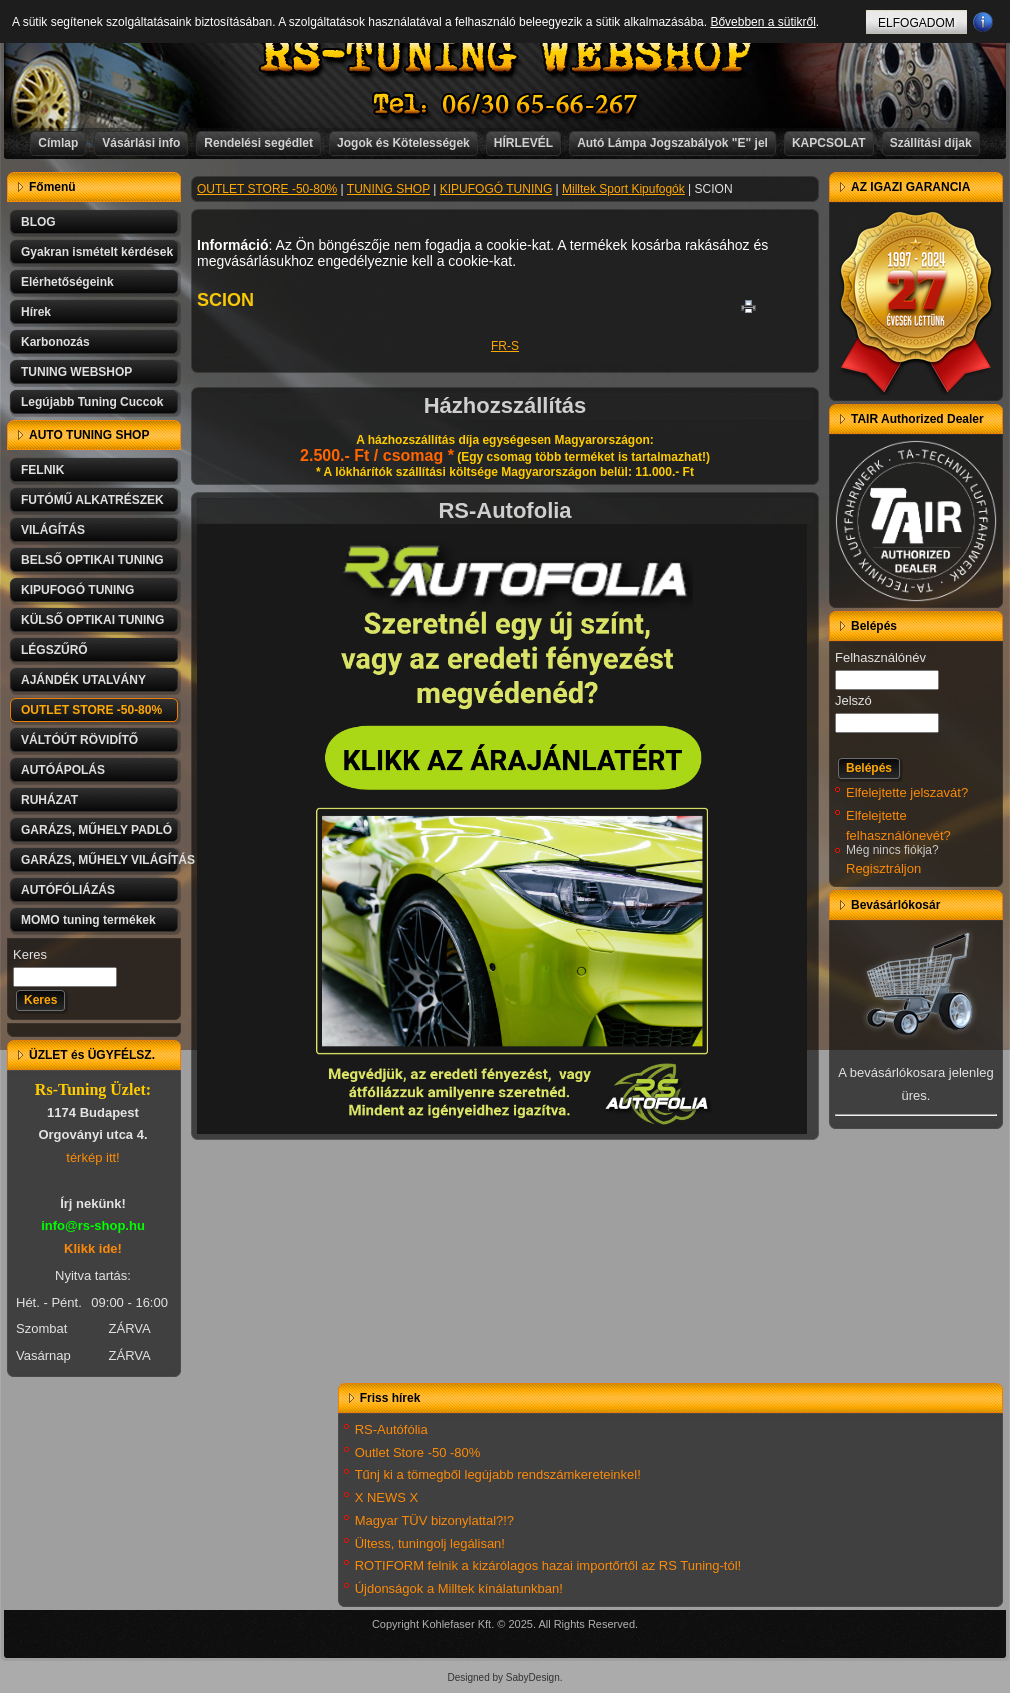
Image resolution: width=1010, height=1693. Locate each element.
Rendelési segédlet (258, 143)
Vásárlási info (141, 143)
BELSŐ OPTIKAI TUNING (92, 560)
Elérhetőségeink (67, 282)
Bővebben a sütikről (762, 22)
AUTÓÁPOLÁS (63, 770)
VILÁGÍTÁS (53, 530)
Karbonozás (55, 342)
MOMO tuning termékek (88, 920)
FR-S (505, 346)
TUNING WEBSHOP (76, 372)
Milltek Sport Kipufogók (623, 189)
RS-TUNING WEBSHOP (506, 55)
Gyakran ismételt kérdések (97, 252)
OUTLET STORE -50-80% (91, 710)
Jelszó (853, 700)
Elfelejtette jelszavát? (907, 792)
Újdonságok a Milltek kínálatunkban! (459, 1588)
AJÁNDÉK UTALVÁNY (83, 680)
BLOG (38, 222)
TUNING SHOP (388, 189)
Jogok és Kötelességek (403, 143)
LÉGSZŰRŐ (54, 650)
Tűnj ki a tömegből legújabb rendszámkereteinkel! (498, 1474)
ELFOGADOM (916, 23)
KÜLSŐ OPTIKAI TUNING (92, 620)
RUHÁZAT (49, 800)
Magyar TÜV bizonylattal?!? (434, 1520)
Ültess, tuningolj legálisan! (430, 1543)
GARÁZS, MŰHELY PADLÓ (96, 830)
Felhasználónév (880, 657)
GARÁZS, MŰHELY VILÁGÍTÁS (101, 860)
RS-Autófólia (391, 1429)
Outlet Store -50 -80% (418, 1452)
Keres (30, 954)
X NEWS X (387, 1497)
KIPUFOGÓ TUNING (77, 590)
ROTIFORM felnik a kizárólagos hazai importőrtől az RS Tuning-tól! (548, 1565)
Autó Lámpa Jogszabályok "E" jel (672, 143)
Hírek (36, 312)
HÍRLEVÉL (523, 143)
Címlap (58, 143)
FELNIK (42, 470)
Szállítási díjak (931, 143)
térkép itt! (92, 1157)
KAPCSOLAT (829, 143)
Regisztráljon (883, 868)
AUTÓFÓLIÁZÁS (68, 890)
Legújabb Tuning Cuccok (92, 402)
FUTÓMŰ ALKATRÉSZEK (92, 500)
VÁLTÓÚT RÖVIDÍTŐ (79, 740)
